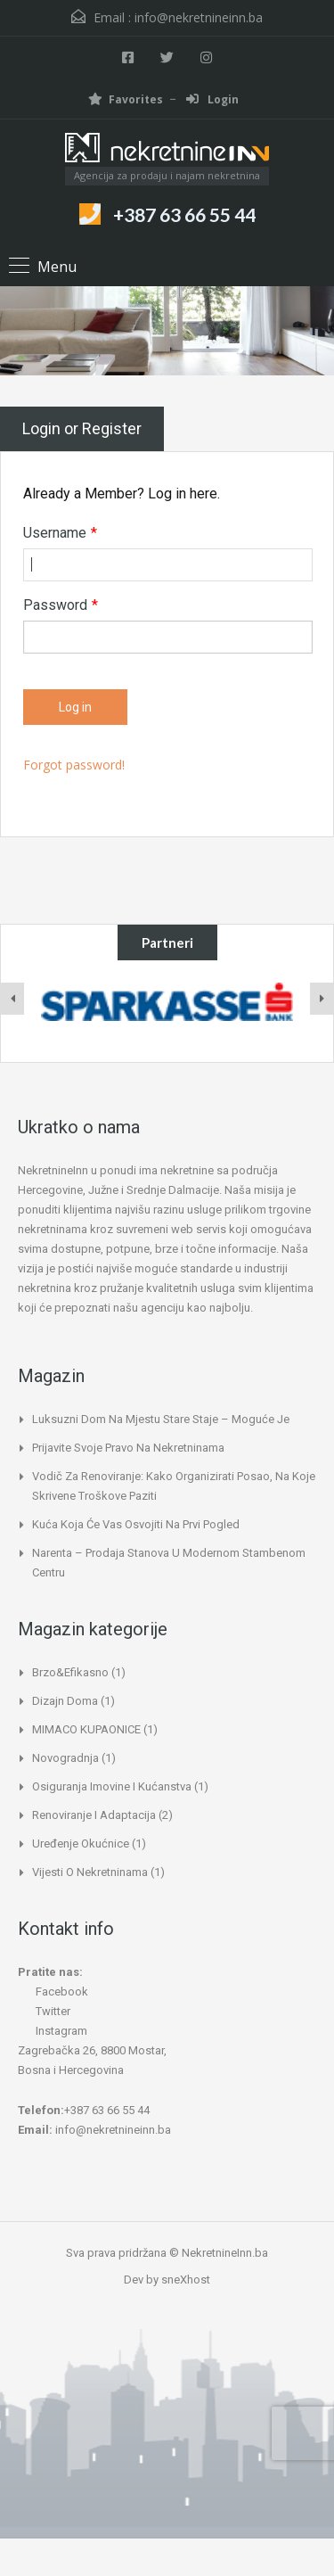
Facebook (53, 1991)
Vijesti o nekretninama (90, 1872)
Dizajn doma (65, 1701)
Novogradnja (65, 1758)
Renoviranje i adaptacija (94, 1815)
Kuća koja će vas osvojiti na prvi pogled (136, 1524)
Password (60, 605)
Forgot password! (74, 764)
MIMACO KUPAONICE (86, 1729)
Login (212, 99)
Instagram (52, 2030)
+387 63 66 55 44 (184, 214)
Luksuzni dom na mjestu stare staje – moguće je (160, 1419)
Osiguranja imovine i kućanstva (111, 1786)
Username (60, 533)
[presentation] (12, 999)
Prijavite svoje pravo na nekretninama (128, 1447)
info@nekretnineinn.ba (198, 17)
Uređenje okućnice (80, 1843)
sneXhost (185, 2279)
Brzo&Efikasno (70, 1672)
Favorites (125, 99)
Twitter (44, 2011)
